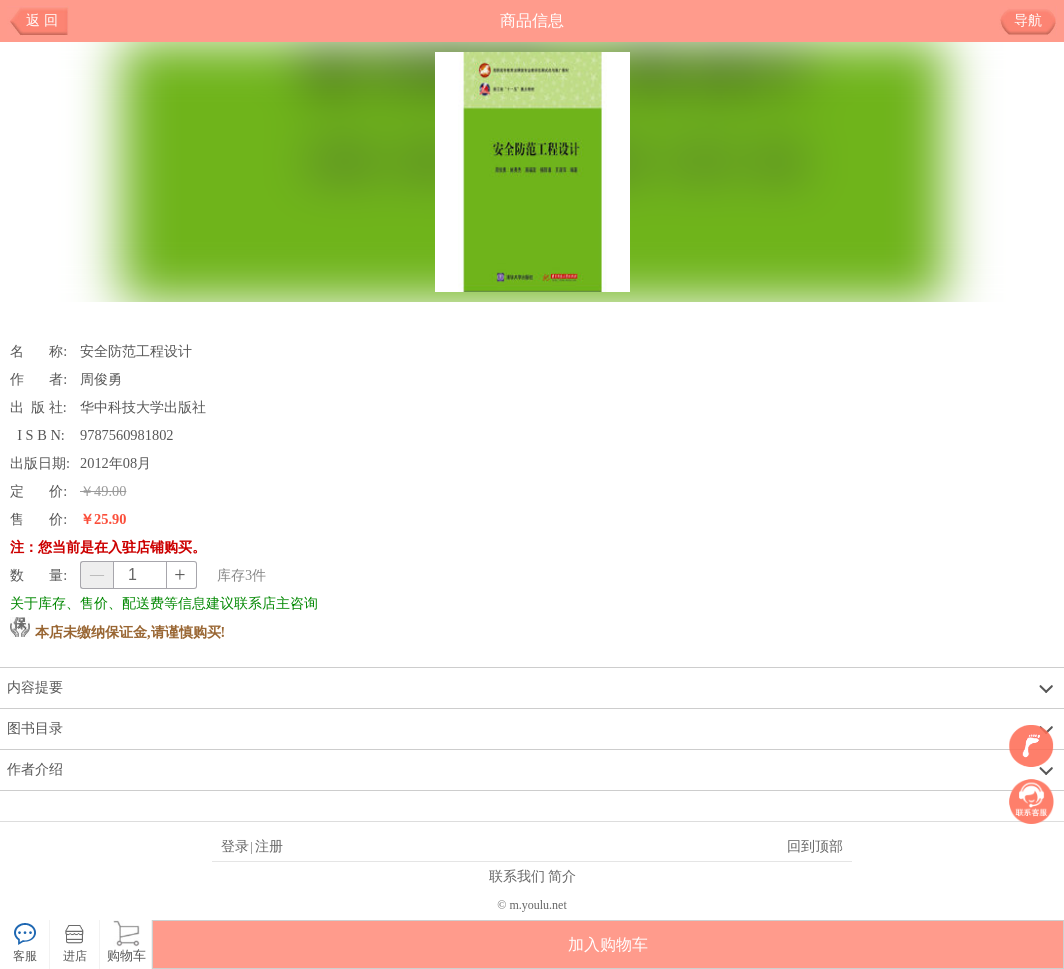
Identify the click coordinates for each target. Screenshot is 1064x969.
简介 (562, 876)
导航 (1035, 21)
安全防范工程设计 (136, 351)
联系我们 (517, 876)
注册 (269, 846)
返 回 (42, 20)
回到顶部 (815, 846)
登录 (235, 846)
